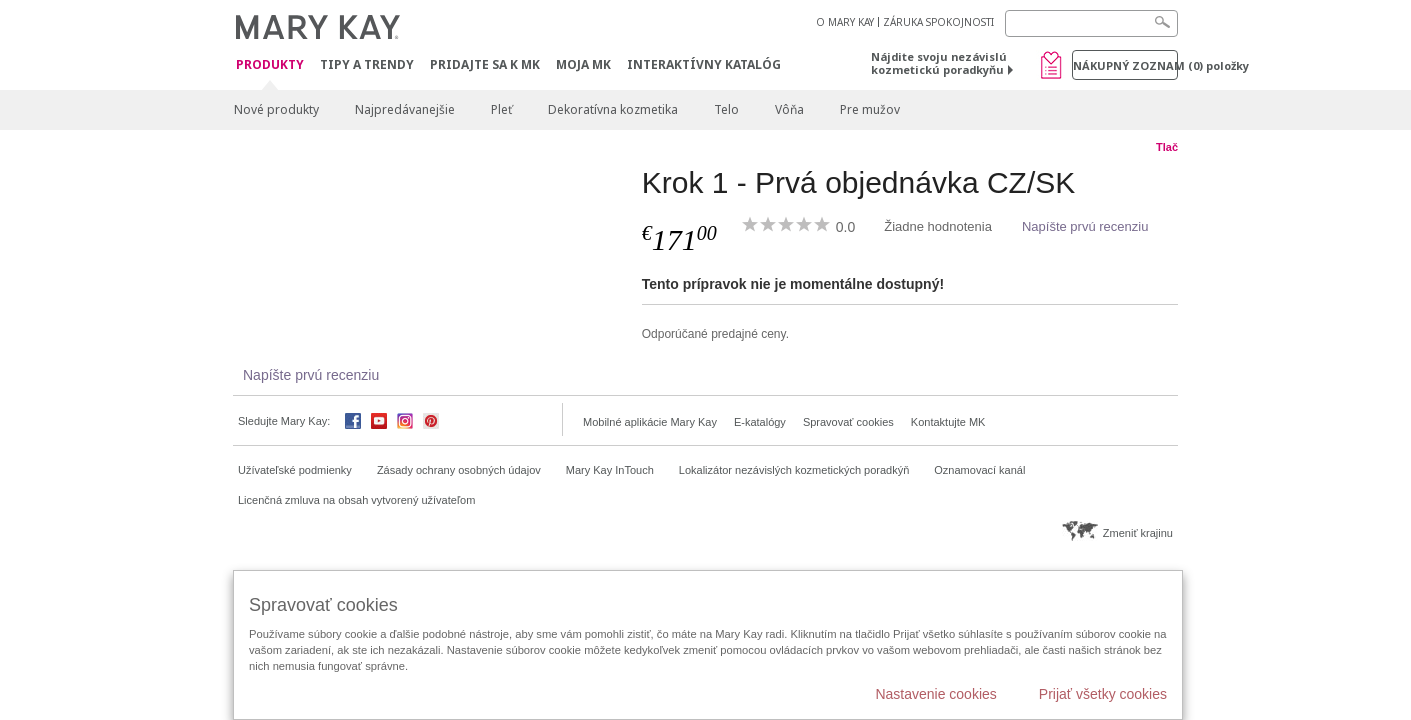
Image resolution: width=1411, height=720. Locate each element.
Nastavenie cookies (935, 694)
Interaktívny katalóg (704, 64)
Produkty (270, 65)
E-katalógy (760, 422)
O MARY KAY (845, 22)
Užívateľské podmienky (295, 470)
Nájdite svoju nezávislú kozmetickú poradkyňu (939, 63)
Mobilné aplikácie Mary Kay (650, 422)
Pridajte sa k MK (485, 64)
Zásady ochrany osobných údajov (459, 470)
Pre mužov (870, 109)
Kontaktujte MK (948, 422)
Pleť (501, 109)
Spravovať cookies (848, 422)
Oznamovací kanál (979, 470)
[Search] (1091, 23)
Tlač (1167, 147)
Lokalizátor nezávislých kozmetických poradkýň (794, 470)
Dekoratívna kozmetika (613, 109)
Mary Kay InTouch (610, 470)
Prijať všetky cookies (1103, 694)
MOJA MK (583, 64)
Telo (726, 109)
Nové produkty (276, 109)
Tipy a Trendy (367, 64)
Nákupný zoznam (1125, 65)
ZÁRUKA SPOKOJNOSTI (938, 22)
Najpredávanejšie (405, 109)
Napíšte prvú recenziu (1085, 226)
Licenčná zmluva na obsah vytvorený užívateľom (356, 500)
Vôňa (789, 109)
